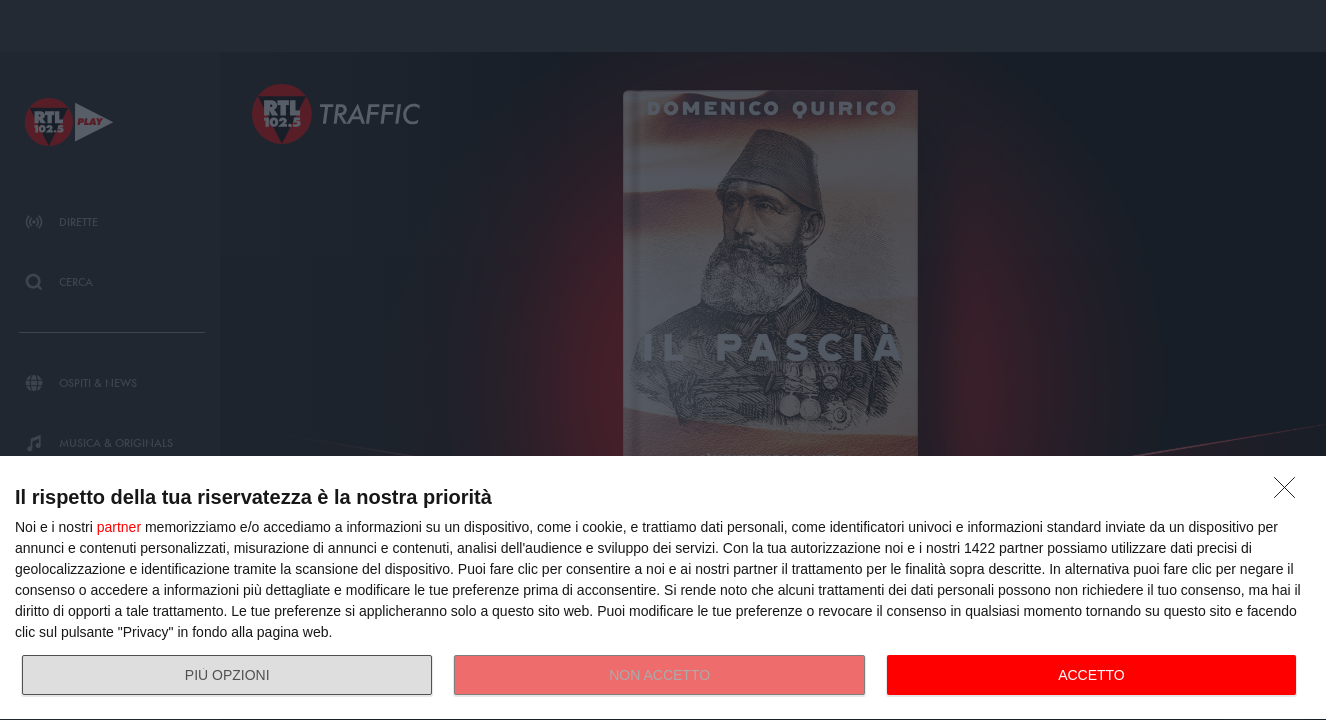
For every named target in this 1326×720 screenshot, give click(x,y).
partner (119, 527)
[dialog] (663, 588)
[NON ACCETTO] (1290, 493)
